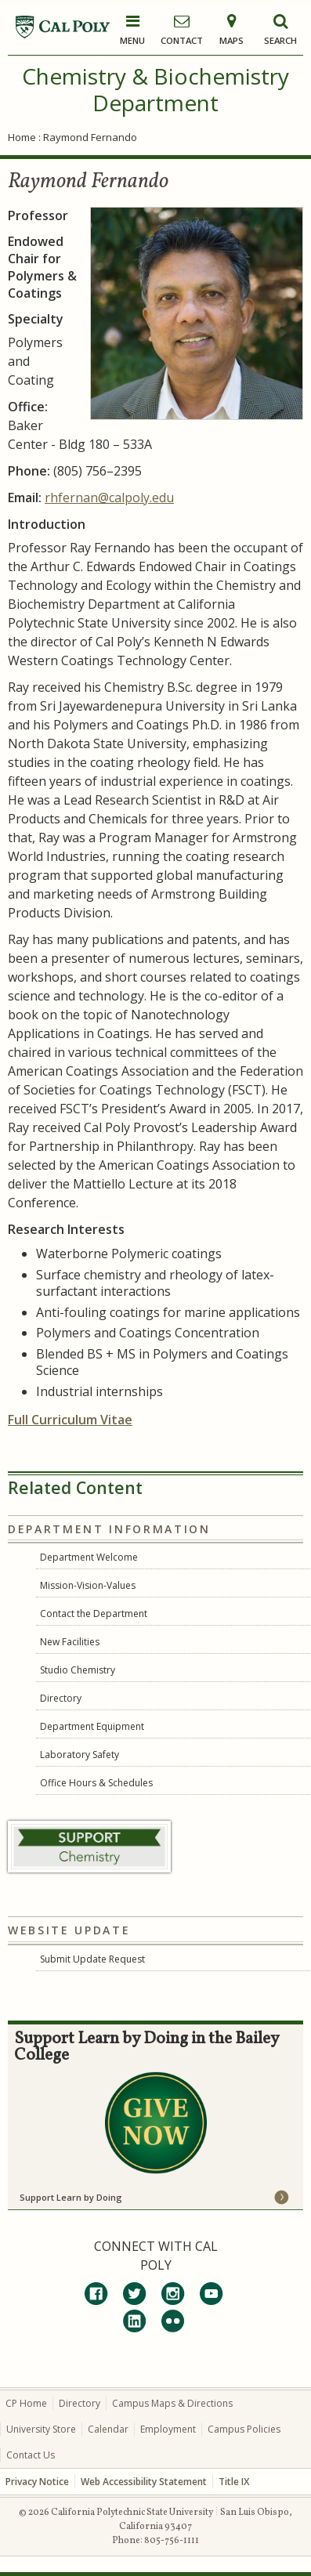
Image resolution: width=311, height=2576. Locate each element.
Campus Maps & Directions (172, 2403)
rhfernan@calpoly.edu (109, 497)
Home (22, 137)
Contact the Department (93, 1613)
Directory (60, 1698)
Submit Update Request (92, 1959)
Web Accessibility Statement (144, 2481)
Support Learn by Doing (71, 2197)
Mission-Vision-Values (88, 1585)
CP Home (26, 2403)
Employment (168, 2429)
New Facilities (69, 1641)
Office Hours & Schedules (96, 1782)
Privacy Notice (37, 2481)
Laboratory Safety (79, 1754)
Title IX (234, 2481)
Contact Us (30, 2455)
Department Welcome (89, 1557)
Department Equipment (92, 1726)
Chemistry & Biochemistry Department (155, 89)
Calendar (108, 2429)
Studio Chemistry (77, 1670)
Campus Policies (244, 2429)
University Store (41, 2429)
